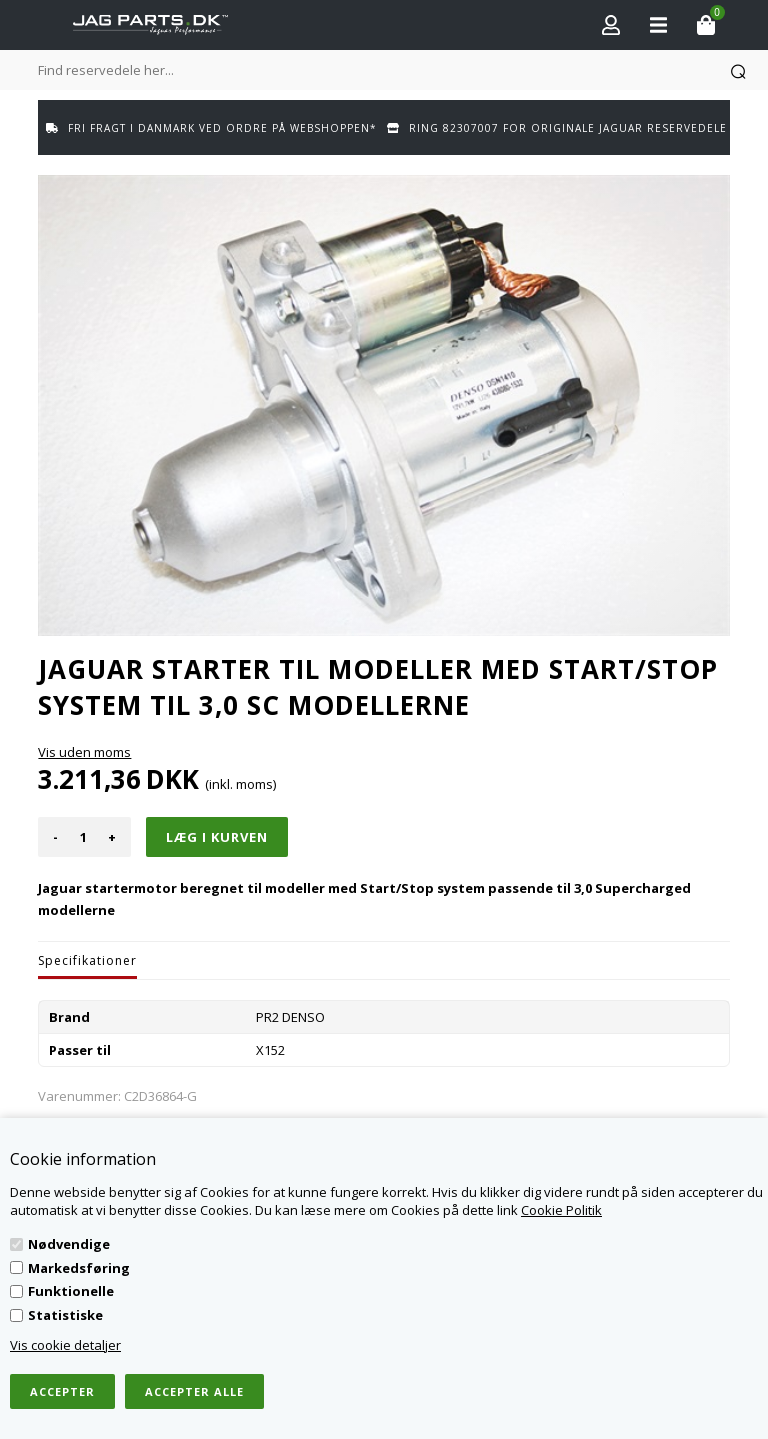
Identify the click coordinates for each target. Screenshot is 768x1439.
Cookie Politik (561, 1210)
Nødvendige (69, 1244)
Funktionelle (71, 1291)
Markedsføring (79, 1268)
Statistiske (65, 1315)
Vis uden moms (84, 752)
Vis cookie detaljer (65, 1345)
